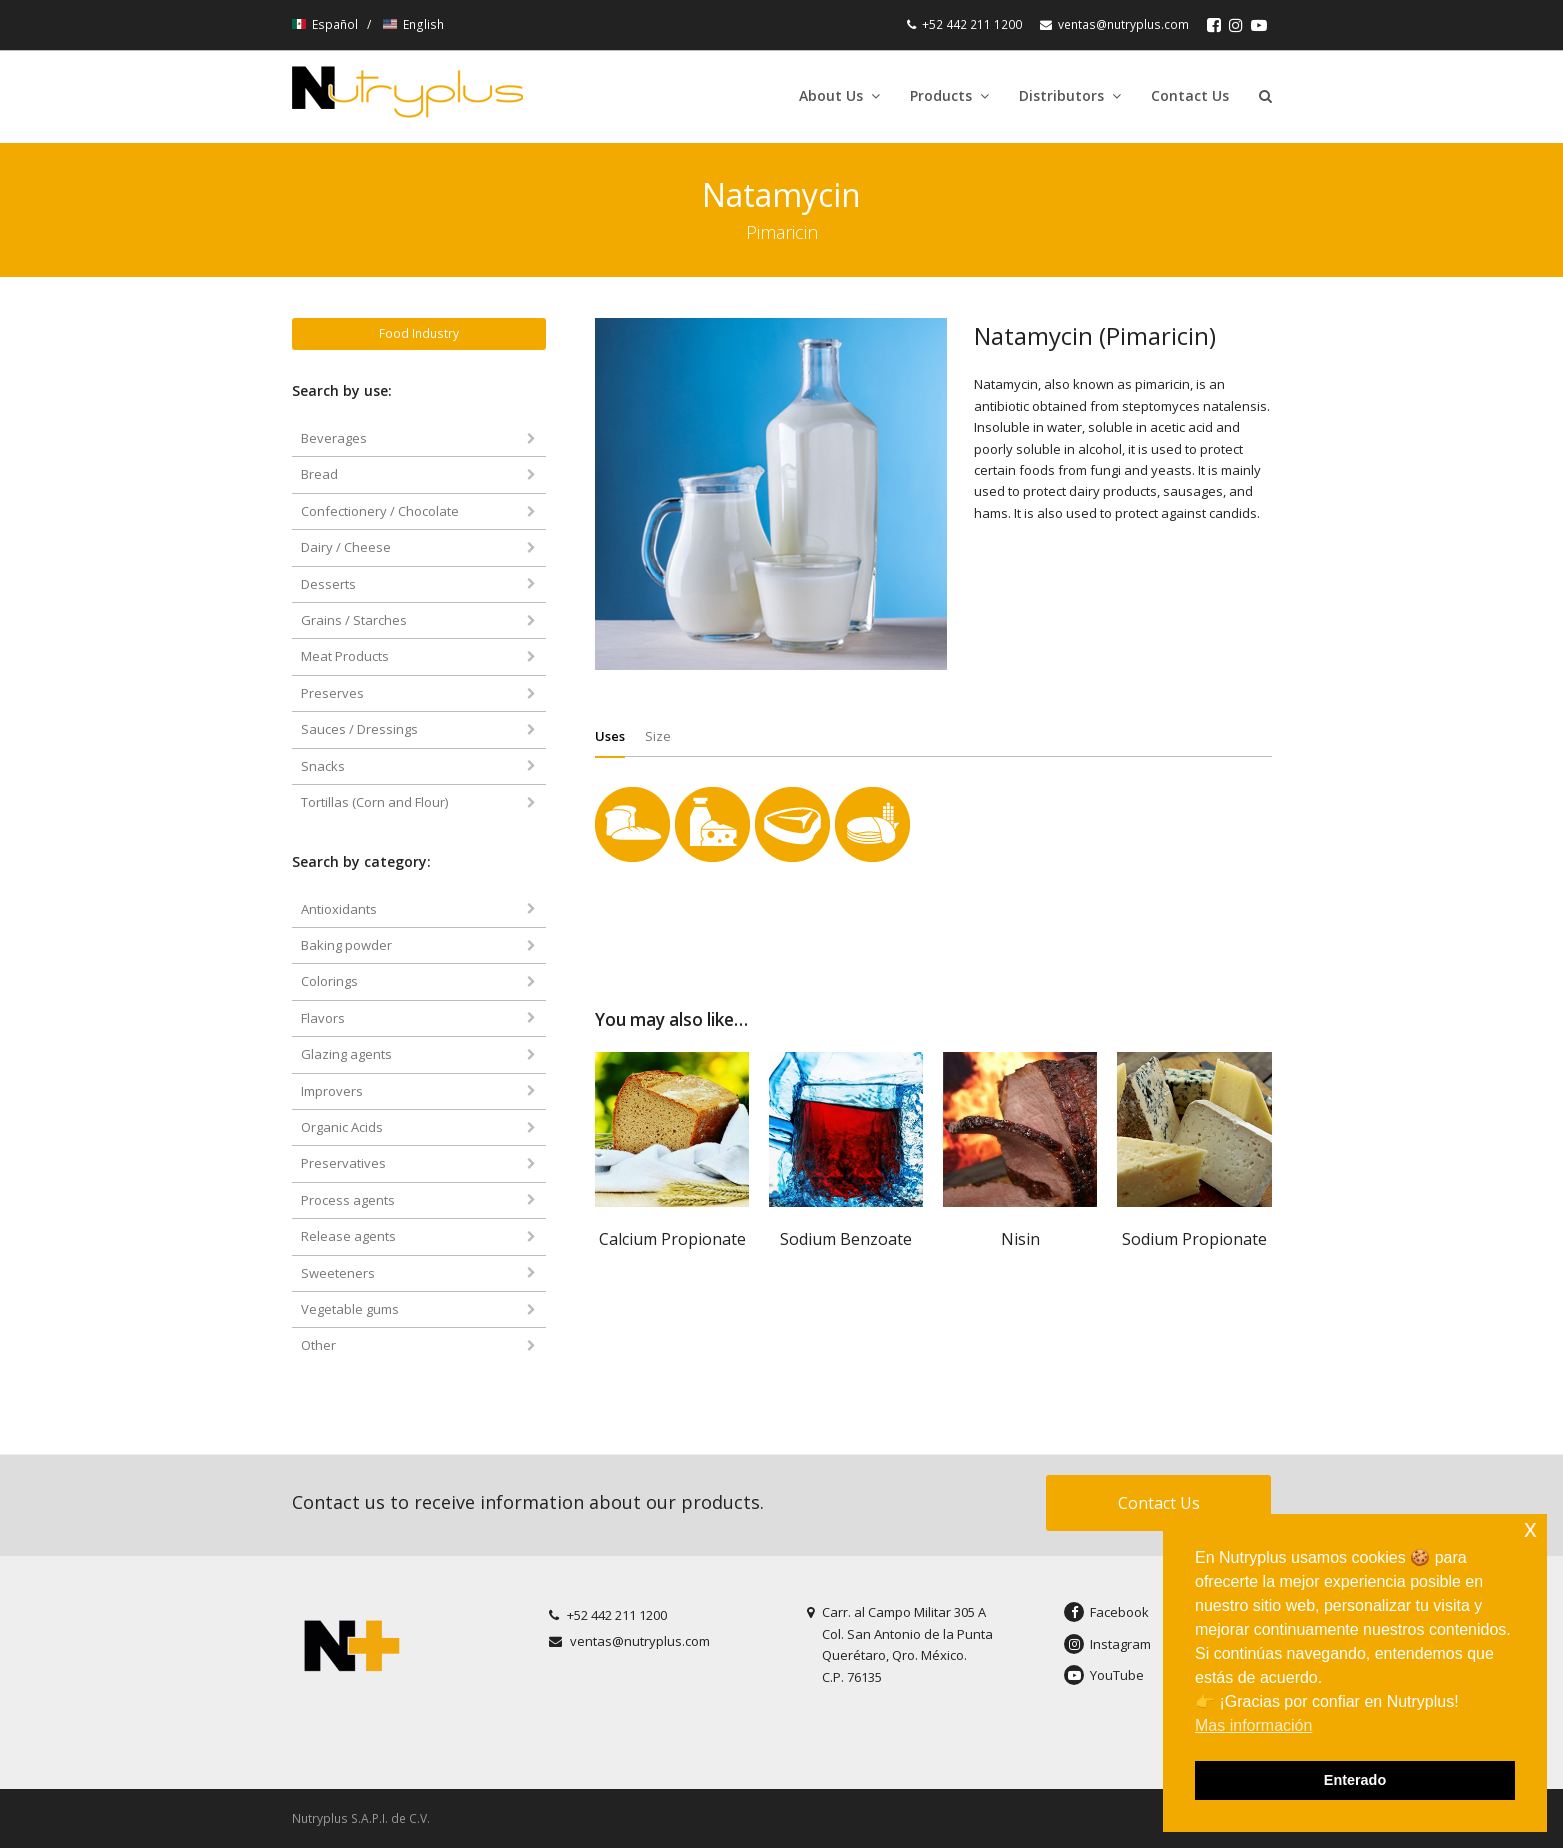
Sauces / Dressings (359, 729)
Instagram (1107, 1644)
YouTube (1104, 1675)
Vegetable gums (350, 1309)
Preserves (332, 693)
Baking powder (346, 945)
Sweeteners (338, 1273)
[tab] (610, 736)
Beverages (334, 438)
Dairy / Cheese (346, 547)
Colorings (329, 981)
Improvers (332, 1091)
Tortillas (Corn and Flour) (374, 802)
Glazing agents (346, 1054)
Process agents (348, 1200)
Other (318, 1345)
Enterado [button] (1355, 1780)
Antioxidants (339, 909)
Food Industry (419, 333)
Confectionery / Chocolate (380, 511)
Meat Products (345, 656)
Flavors (323, 1018)
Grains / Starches (354, 620)
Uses (610, 736)
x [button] (1530, 1528)
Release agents (348, 1236)
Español (326, 24)
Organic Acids (342, 1127)
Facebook (1106, 1612)
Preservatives (343, 1163)
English (413, 24)
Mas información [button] (1253, 1725)
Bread (319, 474)
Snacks (323, 766)
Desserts (328, 584)
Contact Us (1159, 1503)
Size (658, 736)
